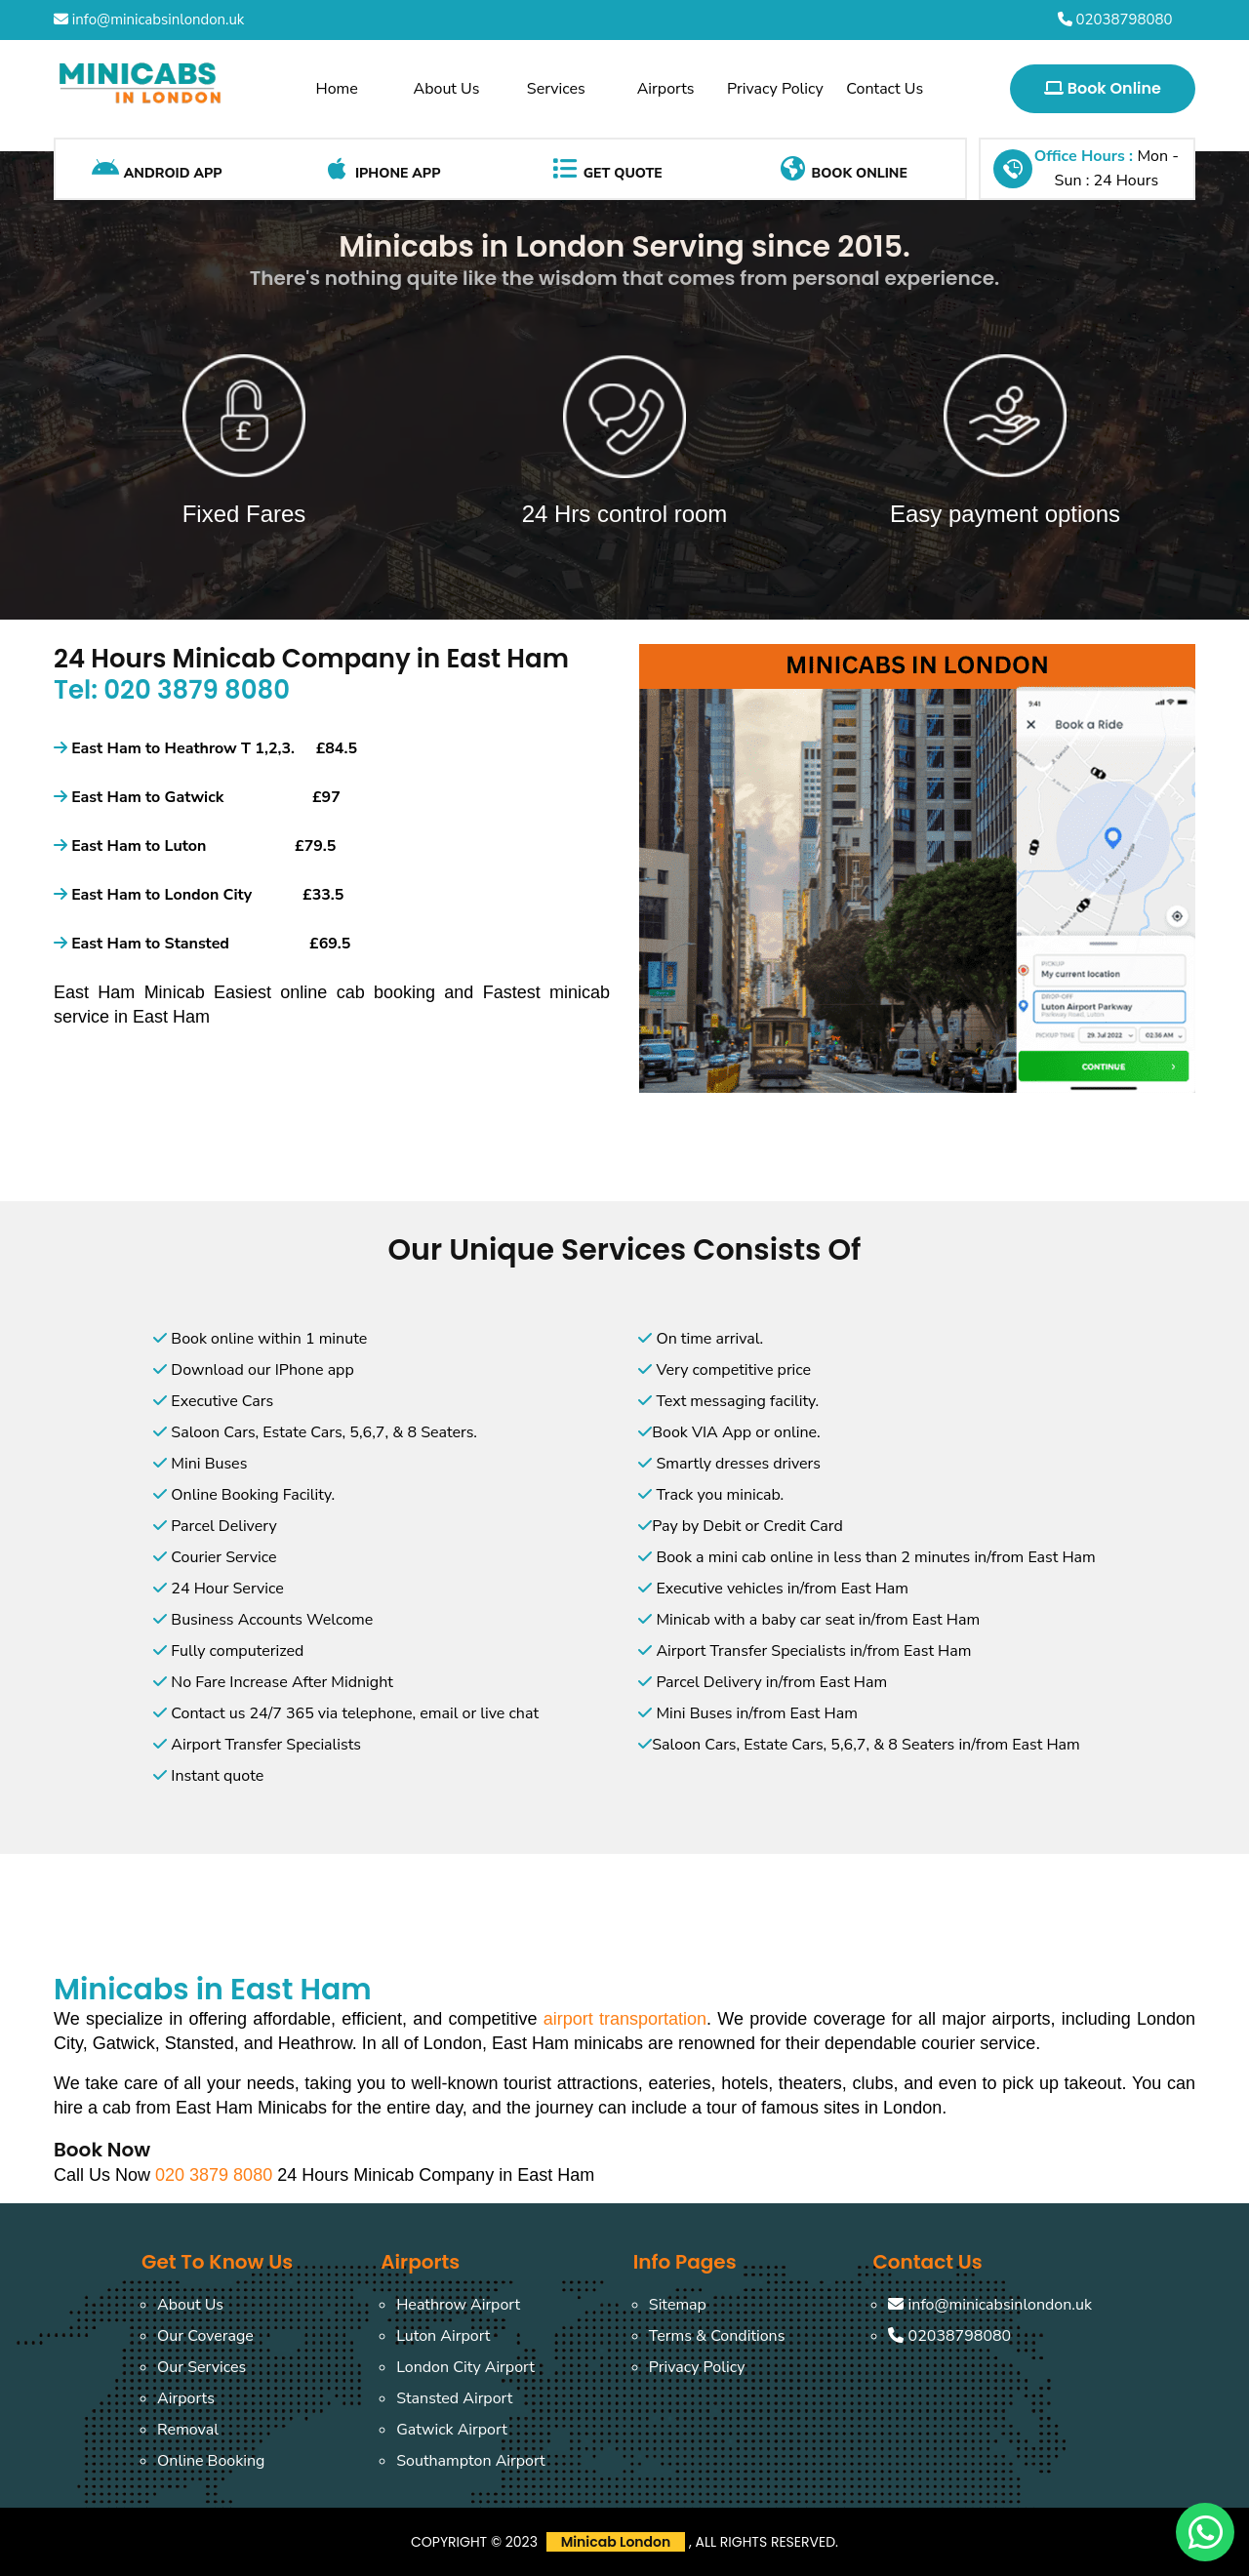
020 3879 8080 (216, 2175)
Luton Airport (443, 2336)
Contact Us (884, 89)
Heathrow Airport (458, 2304)
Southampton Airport (470, 2461)
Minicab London (616, 2542)
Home (337, 89)
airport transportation (625, 2019)
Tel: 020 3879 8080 (172, 689)
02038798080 (1115, 19)
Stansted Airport (454, 2398)
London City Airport (465, 2367)
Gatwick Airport (451, 2429)
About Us (447, 89)
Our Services (201, 2367)
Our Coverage (205, 2336)
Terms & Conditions (717, 2336)
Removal (188, 2429)
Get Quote (606, 169)
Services (556, 89)
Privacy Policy (775, 89)
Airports (666, 89)
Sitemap (677, 2304)
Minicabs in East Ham (213, 1989)
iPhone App (381, 169)
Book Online (1102, 88)
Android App (156, 169)
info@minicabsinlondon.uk (149, 19)
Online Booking (210, 2461)
